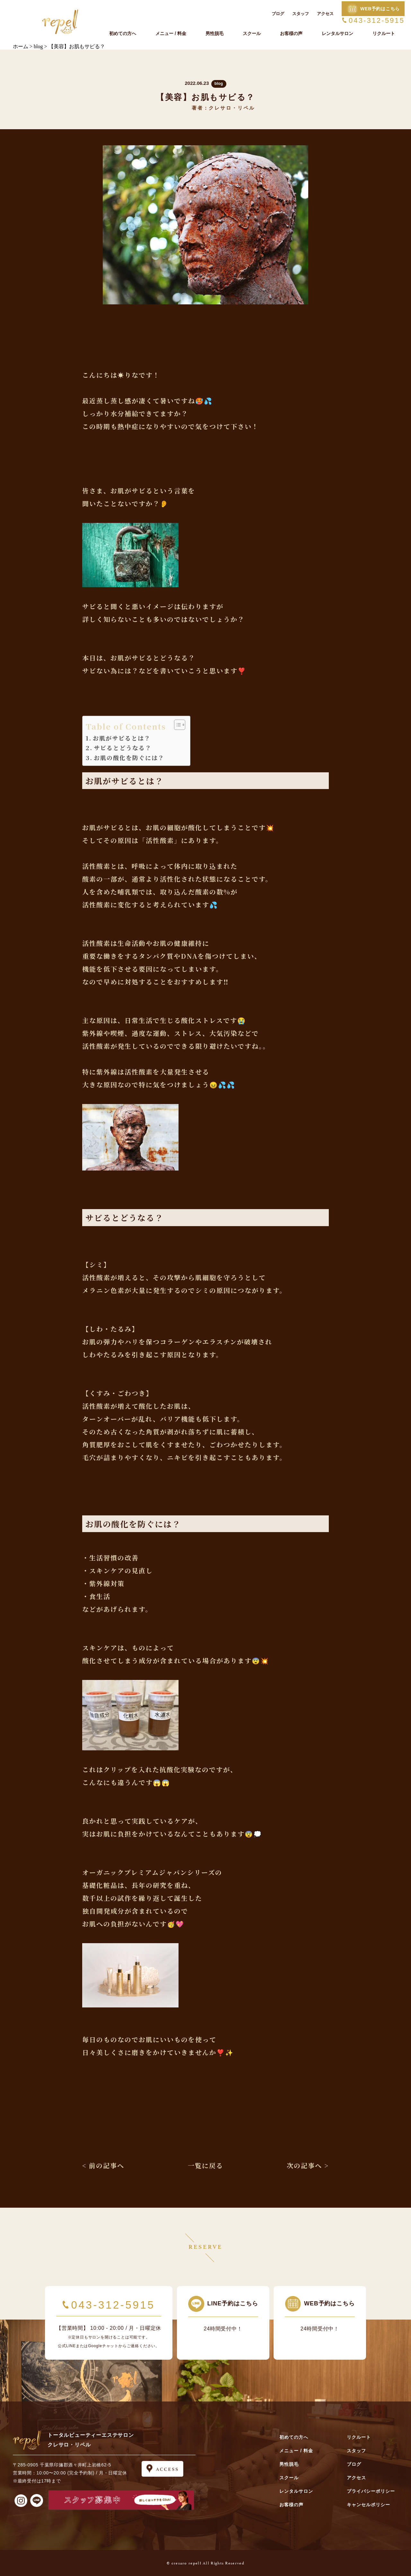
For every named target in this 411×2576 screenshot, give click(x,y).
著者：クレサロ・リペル (223, 108)
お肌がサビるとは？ (122, 738)
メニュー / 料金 (170, 33)
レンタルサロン (337, 33)
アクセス (325, 13)
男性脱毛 (214, 33)
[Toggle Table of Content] (176, 724)
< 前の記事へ (103, 2165)
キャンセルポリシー (368, 2504)
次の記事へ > (308, 2165)
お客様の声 (291, 33)
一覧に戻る (205, 2165)
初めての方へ (122, 33)
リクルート (383, 33)
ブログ (278, 13)
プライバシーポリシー (371, 2491)
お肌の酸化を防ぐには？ (129, 757)
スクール (252, 33)
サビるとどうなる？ (123, 747)
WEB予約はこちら (380, 8)
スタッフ (300, 13)
